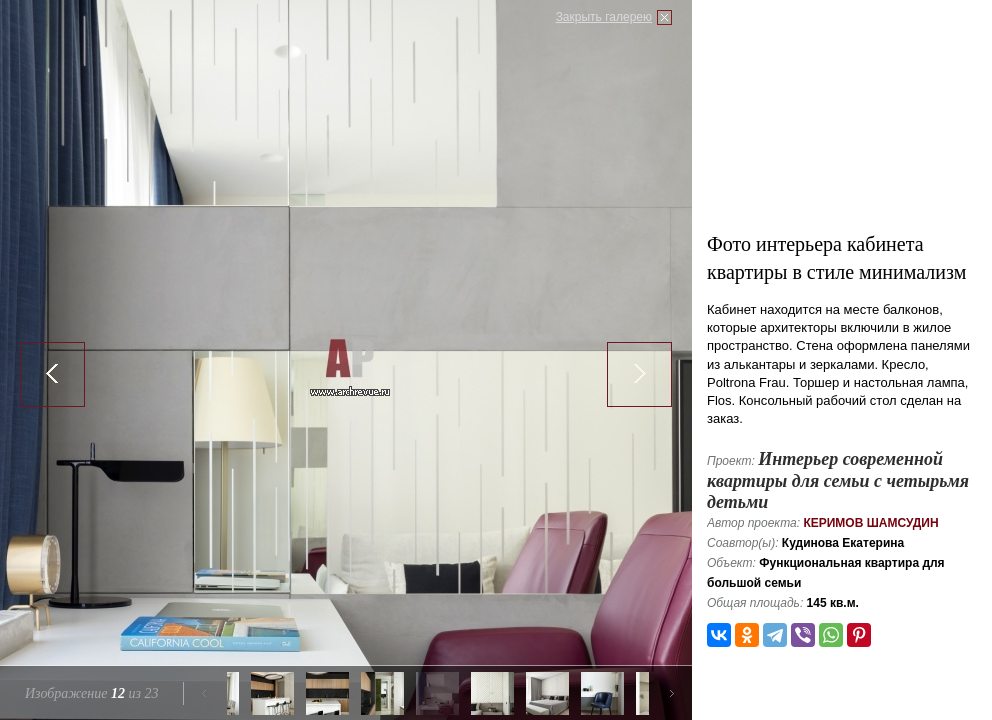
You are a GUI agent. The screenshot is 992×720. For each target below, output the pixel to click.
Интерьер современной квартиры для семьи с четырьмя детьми (838, 480)
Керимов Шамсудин (870, 523)
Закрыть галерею (604, 17)
